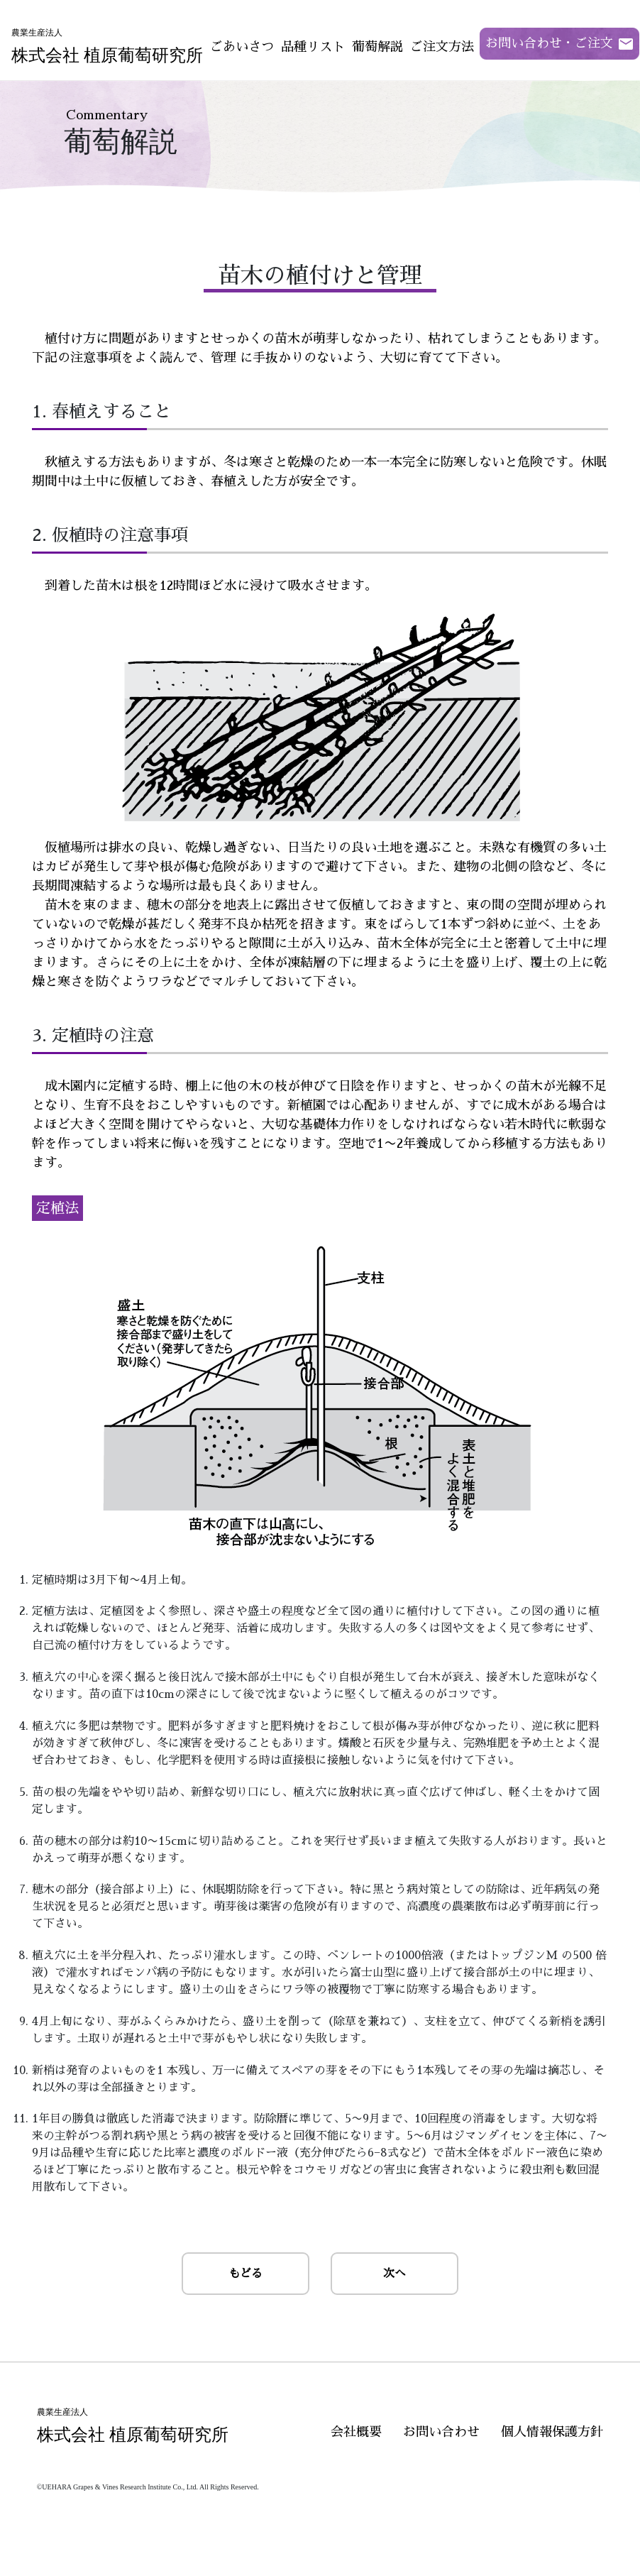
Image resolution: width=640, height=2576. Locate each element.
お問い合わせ (441, 2432)
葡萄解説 (377, 46)
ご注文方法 (442, 46)
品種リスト (313, 46)
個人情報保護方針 (552, 2432)
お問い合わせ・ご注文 (549, 43)
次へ (394, 2273)
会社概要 (356, 2432)
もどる (245, 2273)
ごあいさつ (242, 46)
